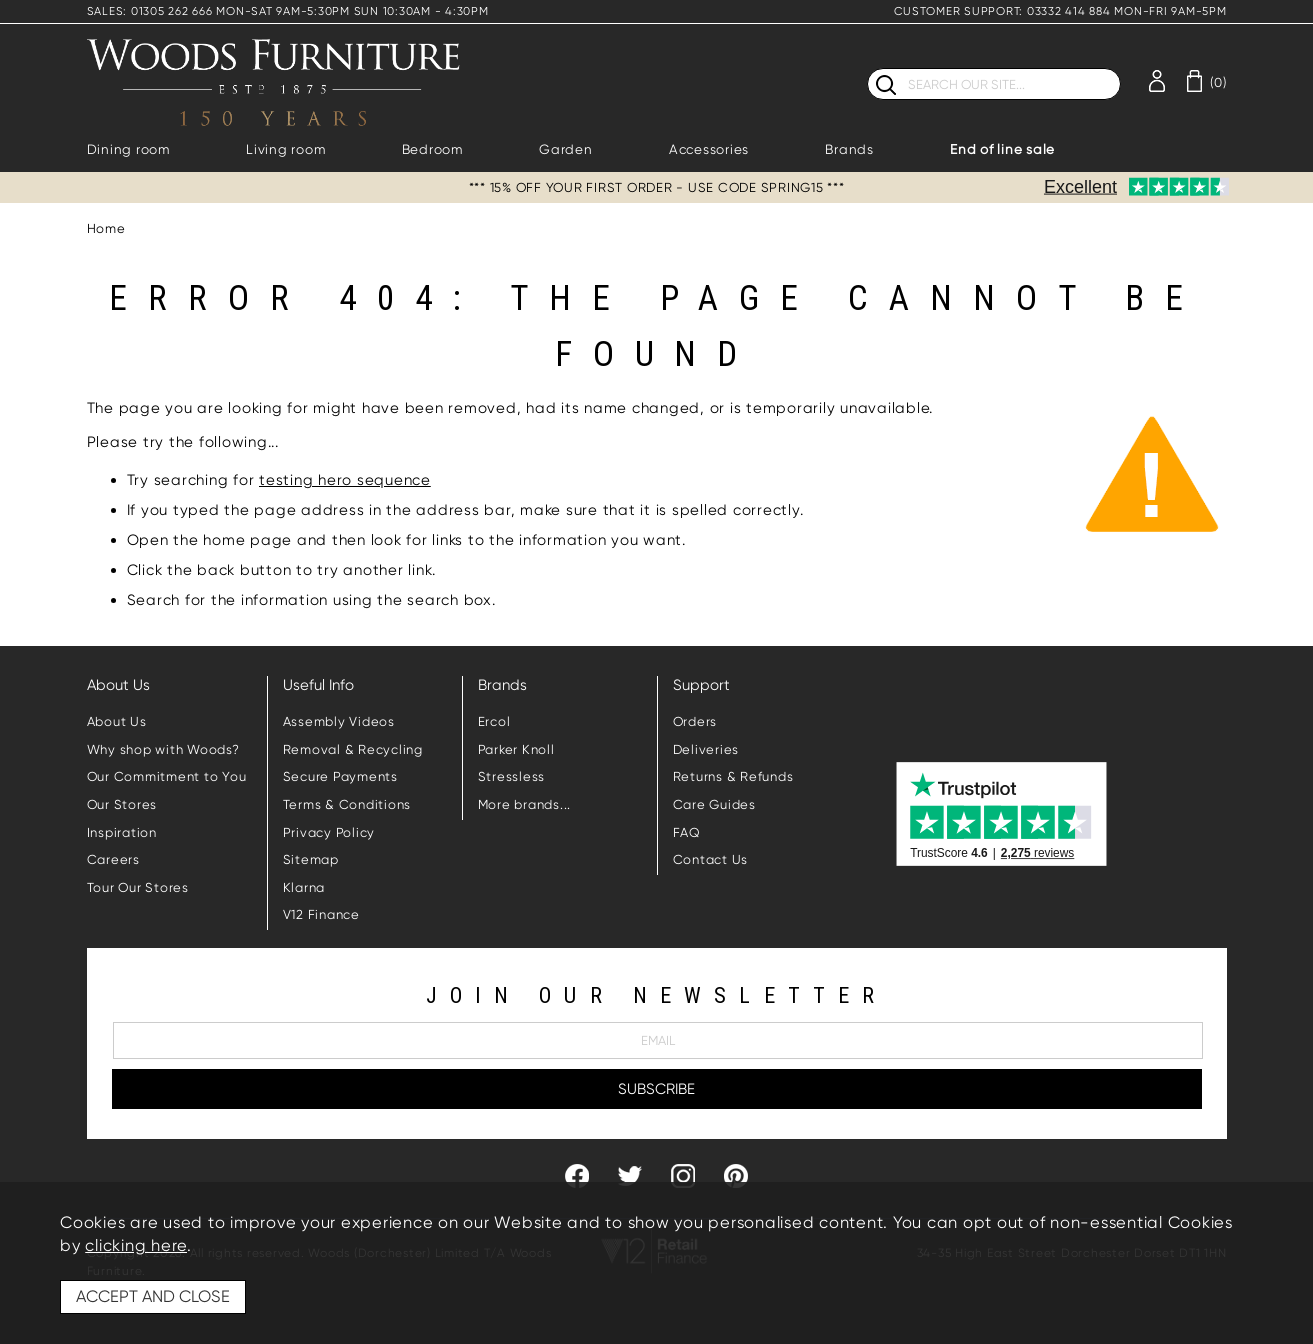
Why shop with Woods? (163, 749)
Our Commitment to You (167, 776)
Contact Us (711, 859)
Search (867, 67)
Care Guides (714, 804)
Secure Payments (340, 776)
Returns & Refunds (733, 776)
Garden (566, 149)
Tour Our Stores (138, 887)
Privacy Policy (329, 832)
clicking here (136, 1245)
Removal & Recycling (353, 749)
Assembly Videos (339, 721)
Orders (695, 721)
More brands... (525, 804)
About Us (117, 721)
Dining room (128, 149)
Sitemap (311, 859)
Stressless (512, 776)
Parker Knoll (516, 749)
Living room (285, 149)
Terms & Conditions (347, 804)
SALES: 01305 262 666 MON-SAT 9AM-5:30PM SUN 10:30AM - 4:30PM (288, 11)
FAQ (687, 832)
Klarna (304, 887)
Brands (849, 149)
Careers (113, 859)
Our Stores (122, 804)
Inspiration (122, 832)
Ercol (494, 721)
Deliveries (706, 749)
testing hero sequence (345, 480)
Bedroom (432, 149)
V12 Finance (321, 914)
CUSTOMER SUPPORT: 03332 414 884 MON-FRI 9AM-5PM (1060, 11)
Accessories (709, 149)
